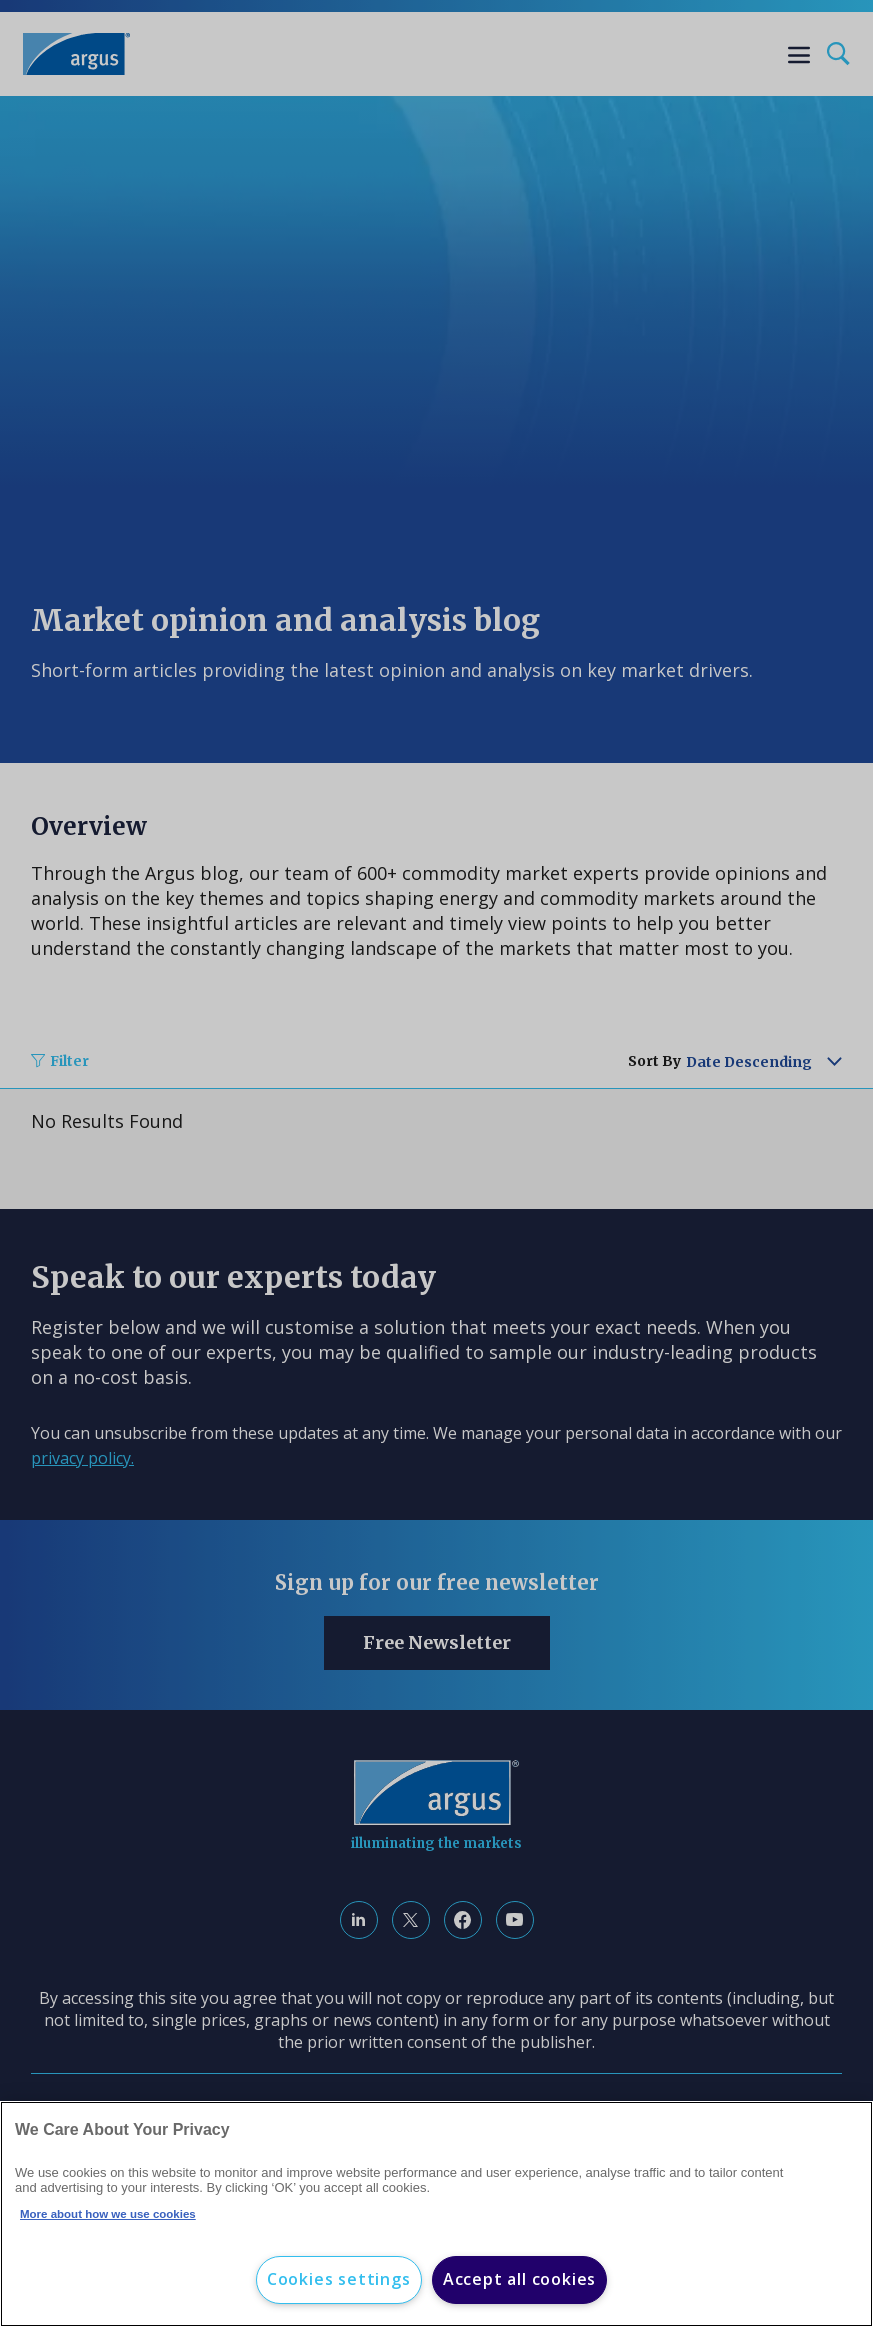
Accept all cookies (519, 2279)
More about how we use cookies (108, 2214)
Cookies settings (339, 2279)
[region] (436, 2214)
